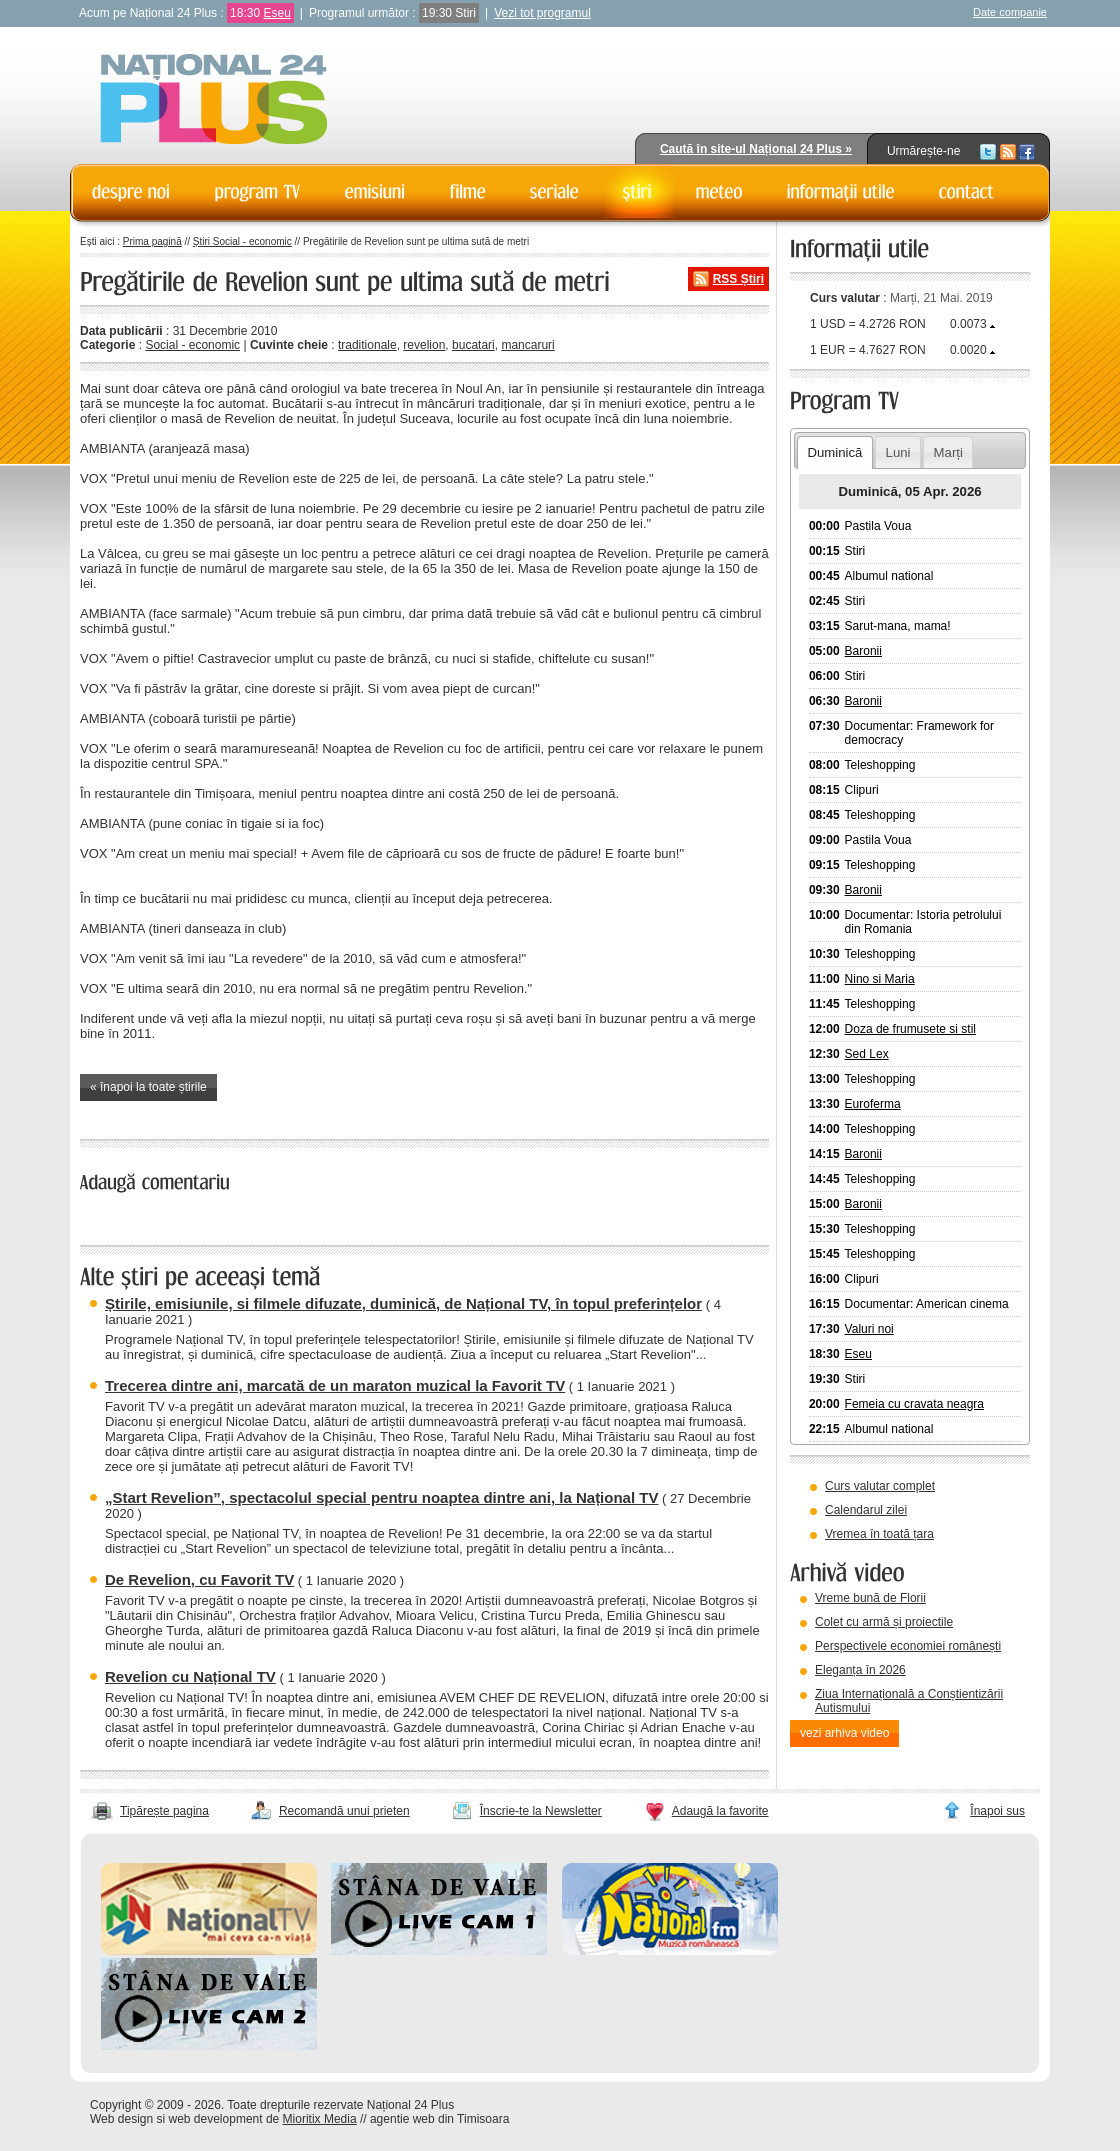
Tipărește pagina (164, 1811)
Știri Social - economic (242, 241)
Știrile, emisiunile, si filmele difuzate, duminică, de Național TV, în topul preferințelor (403, 1303)
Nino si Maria (880, 979)
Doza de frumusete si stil (910, 1029)
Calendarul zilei (866, 1510)
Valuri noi (869, 1329)
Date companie (1010, 12)
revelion (424, 345)
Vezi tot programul (542, 13)
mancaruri (527, 345)
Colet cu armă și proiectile (884, 1622)
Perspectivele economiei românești (908, 1646)
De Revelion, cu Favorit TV (199, 1579)
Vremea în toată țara (879, 1534)
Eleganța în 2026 (860, 1670)
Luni (898, 452)
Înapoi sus (997, 1811)
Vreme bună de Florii (870, 1598)
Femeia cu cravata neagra (914, 1404)
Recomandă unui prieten (344, 1811)
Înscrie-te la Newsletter (541, 1811)
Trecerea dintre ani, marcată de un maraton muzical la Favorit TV (335, 1385)
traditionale (367, 345)
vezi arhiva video (844, 1733)
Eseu (276, 13)
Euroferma (873, 1104)
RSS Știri (738, 279)
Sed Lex (867, 1054)
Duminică (834, 452)
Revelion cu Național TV (190, 1676)
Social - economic (192, 345)
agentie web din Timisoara (439, 2119)
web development (216, 2119)
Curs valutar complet (880, 1486)
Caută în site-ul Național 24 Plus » (756, 149)
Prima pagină (152, 241)
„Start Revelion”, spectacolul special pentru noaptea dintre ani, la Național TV (381, 1497)
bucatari (473, 345)
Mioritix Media (320, 2119)
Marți (948, 452)
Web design (121, 2119)
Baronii (863, 651)
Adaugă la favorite (720, 1811)
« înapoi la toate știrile (148, 1087)
